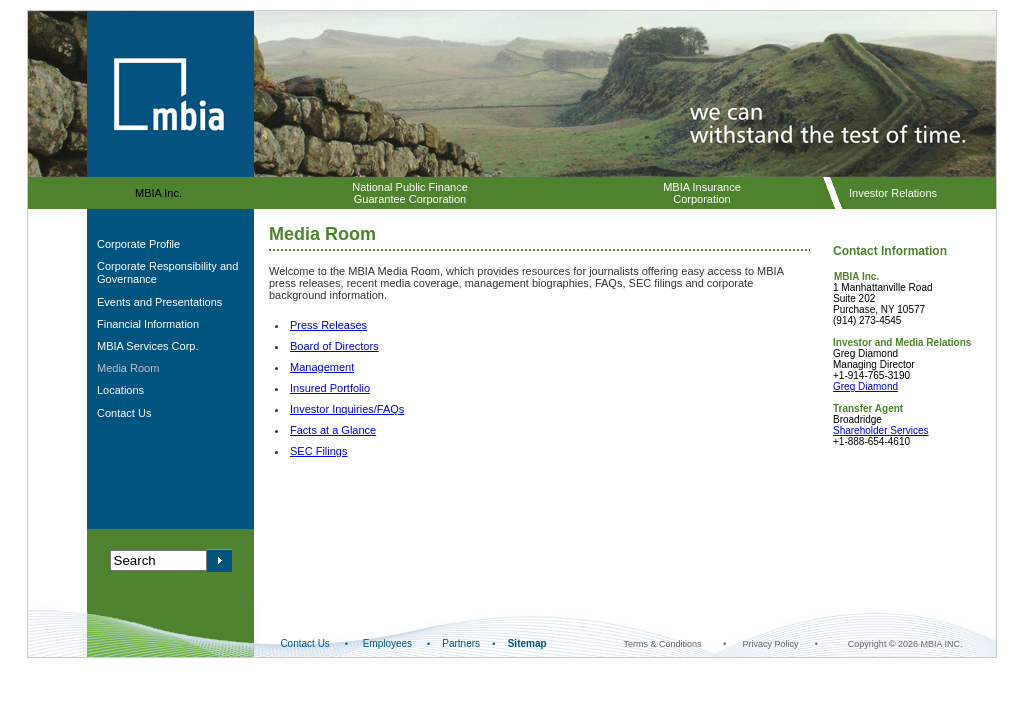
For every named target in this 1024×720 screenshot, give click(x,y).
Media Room (128, 368)
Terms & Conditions (663, 644)
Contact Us (124, 413)
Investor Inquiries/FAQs (347, 409)
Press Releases (328, 325)
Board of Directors (334, 346)
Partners (461, 643)
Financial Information (148, 324)
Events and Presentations (159, 302)
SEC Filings (318, 451)
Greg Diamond (865, 386)
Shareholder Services (881, 430)
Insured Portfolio (330, 388)
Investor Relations (893, 193)
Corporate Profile (138, 244)
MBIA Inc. (158, 193)
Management (322, 367)
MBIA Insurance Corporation (702, 193)
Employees (387, 643)
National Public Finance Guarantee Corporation (410, 193)
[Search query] (158, 560)
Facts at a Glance (333, 430)
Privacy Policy (770, 644)
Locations (120, 390)
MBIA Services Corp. (147, 346)
